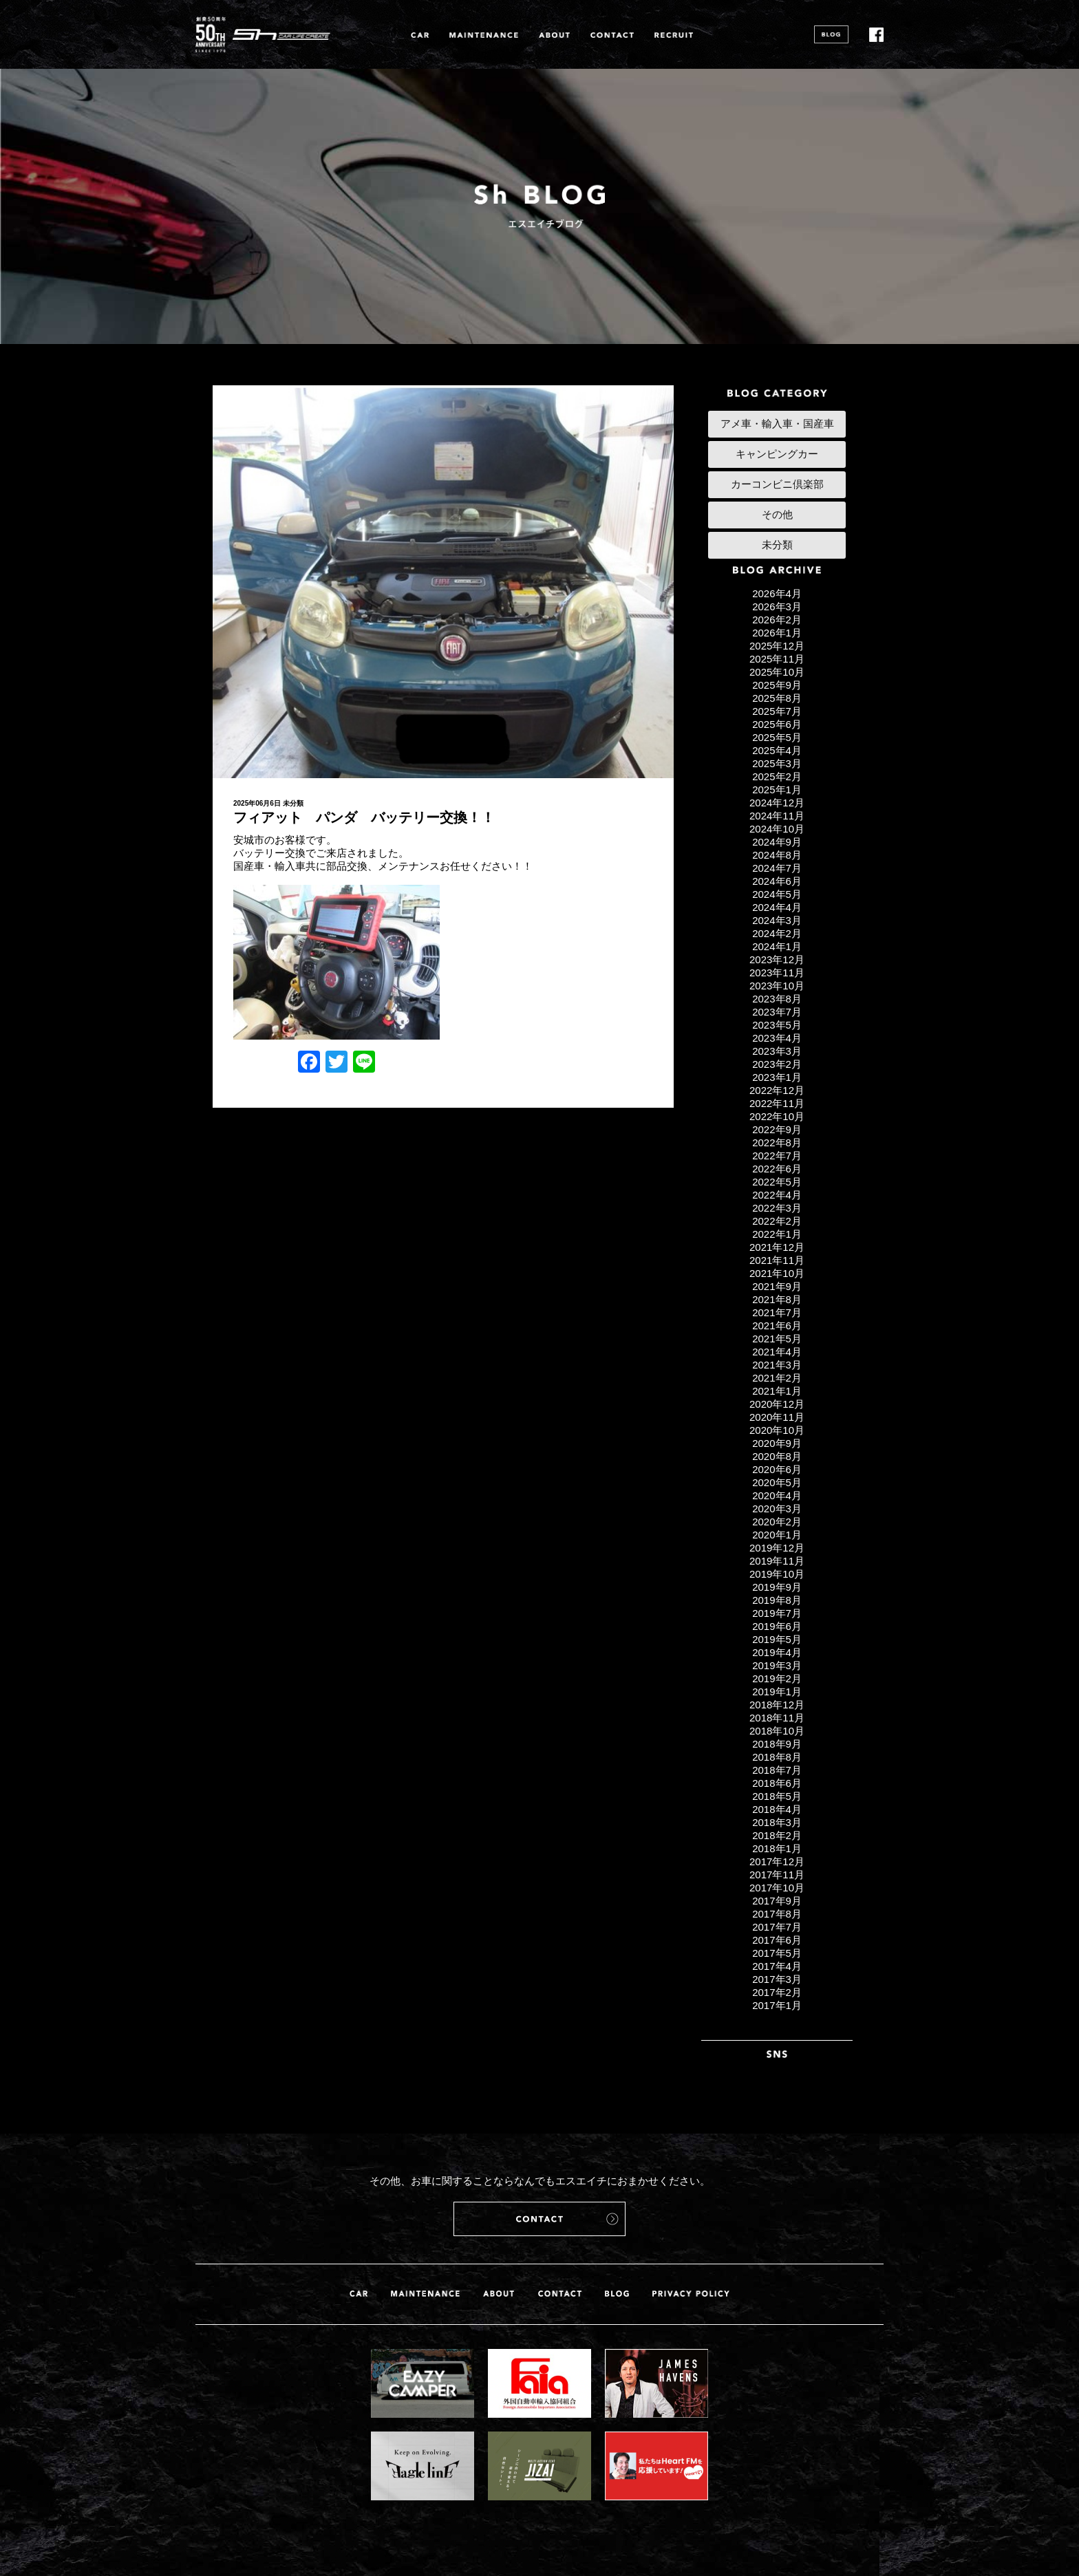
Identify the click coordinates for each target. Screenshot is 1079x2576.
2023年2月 (777, 1064)
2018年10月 (776, 1731)
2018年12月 (776, 1704)
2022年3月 (777, 1208)
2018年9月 (777, 1744)
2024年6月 (777, 881)
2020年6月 (777, 1469)
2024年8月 (777, 855)
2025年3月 (777, 763)
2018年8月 (777, 1757)
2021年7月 (777, 1312)
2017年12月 (776, 1861)
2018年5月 (777, 1796)
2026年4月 (777, 593)
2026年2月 (777, 619)
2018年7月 (777, 1770)
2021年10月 (776, 1273)
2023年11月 (776, 972)
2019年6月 (777, 1626)
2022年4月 (777, 1195)
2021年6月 (777, 1325)
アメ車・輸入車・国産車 (777, 423)
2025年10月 (776, 672)
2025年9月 (777, 685)
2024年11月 (776, 816)
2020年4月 (777, 1495)
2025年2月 (777, 776)
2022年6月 (777, 1168)
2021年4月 (777, 1351)
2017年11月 (776, 1874)
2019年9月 (777, 1587)
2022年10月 (776, 1116)
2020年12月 (776, 1404)
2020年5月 (777, 1482)
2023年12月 (776, 959)
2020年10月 (776, 1430)
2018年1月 (777, 1848)
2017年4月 (777, 1966)
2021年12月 (776, 1247)
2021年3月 (777, 1365)
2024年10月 (776, 829)
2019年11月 (776, 1561)
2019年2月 (777, 1678)
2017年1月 (777, 2005)
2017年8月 (777, 1914)
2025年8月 (777, 698)
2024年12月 (776, 802)
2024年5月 (777, 894)
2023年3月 (777, 1051)
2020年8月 (777, 1456)
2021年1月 (777, 1391)
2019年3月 (777, 1665)
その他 (777, 514)
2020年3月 (777, 1508)
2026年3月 (777, 606)
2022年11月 (776, 1103)
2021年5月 (777, 1338)
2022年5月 (777, 1182)
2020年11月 (776, 1417)
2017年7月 (777, 1927)
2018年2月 (777, 1835)
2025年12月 (776, 646)
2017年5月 (777, 1953)
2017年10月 (776, 1887)
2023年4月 (777, 1038)
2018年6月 (777, 1783)
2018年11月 (776, 1718)
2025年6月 (777, 724)
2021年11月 (776, 1260)
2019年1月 (777, 1691)
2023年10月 (776, 985)
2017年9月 (777, 1901)
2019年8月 (777, 1600)
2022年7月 (777, 1155)
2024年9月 (777, 842)
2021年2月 (777, 1378)
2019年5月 (777, 1639)
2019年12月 (776, 1548)
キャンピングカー (777, 454)
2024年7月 (777, 868)
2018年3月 (777, 1822)
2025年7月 (777, 711)
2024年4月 (777, 907)
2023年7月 (777, 1012)
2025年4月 (777, 750)
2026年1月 (777, 632)
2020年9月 (777, 1443)
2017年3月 (777, 1979)
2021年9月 (777, 1286)
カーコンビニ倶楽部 (777, 484)
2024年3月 (777, 920)
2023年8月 (777, 999)
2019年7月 (777, 1613)
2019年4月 (777, 1652)
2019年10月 (776, 1574)
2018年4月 (777, 1809)
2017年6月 (777, 1940)
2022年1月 (777, 1234)
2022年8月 (777, 1142)
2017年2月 (777, 1992)
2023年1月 (777, 1077)
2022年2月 (777, 1221)
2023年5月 (777, 1025)
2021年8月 (777, 1299)
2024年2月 (777, 933)
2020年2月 (777, 1521)
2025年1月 (777, 789)
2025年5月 (777, 737)
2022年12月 (776, 1090)
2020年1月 (777, 1535)
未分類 (293, 803)
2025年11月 (776, 659)
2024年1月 (777, 946)
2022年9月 (777, 1129)
